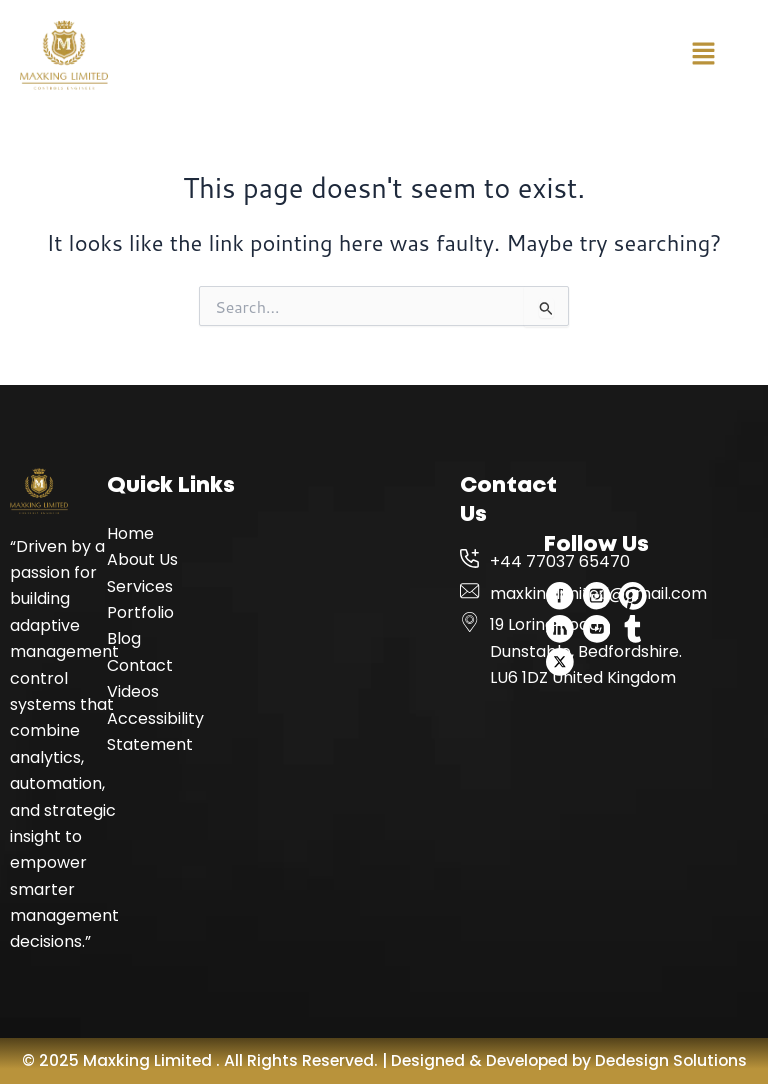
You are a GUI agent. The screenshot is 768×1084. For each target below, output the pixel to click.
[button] (704, 54)
